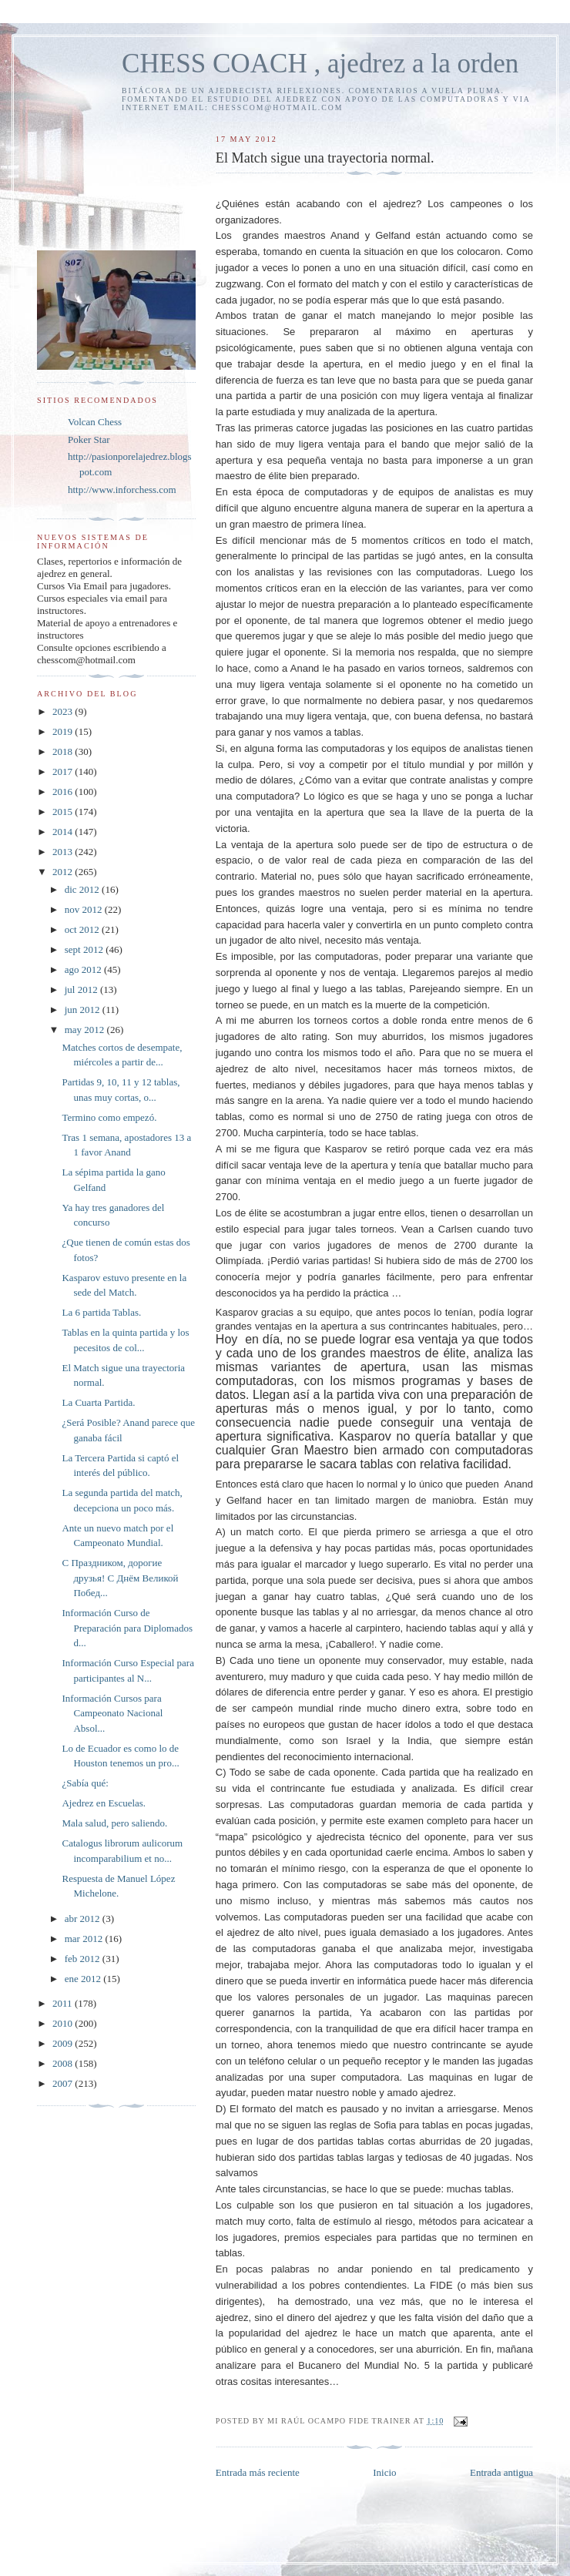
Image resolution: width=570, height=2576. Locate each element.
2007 (63, 2083)
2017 (63, 771)
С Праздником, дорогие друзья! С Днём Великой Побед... (120, 1577)
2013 (63, 851)
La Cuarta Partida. (98, 1402)
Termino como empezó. (109, 1117)
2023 (63, 711)
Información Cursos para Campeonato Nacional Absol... (112, 1713)
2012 (63, 871)
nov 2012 (85, 909)
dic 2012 (83, 889)
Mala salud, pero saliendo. (114, 1823)
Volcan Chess (95, 422)
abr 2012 (83, 1918)
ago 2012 (84, 969)
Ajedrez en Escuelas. (104, 1803)
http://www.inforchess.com (122, 489)
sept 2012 (85, 949)
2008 (63, 2063)
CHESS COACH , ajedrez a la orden (320, 64)
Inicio (384, 2472)
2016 (63, 791)
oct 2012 (83, 929)
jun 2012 (83, 1009)
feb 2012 (83, 1958)
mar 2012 (85, 1938)
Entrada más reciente (258, 2472)
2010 (63, 2023)
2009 (63, 2043)
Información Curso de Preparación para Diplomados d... (127, 1628)
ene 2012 (84, 1978)
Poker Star (89, 439)
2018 (63, 751)
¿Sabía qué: (85, 1783)
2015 (63, 811)
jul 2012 (82, 989)
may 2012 (86, 1029)
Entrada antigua (501, 2472)
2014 (63, 831)
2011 (63, 2003)
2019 (63, 731)
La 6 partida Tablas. (101, 1312)
